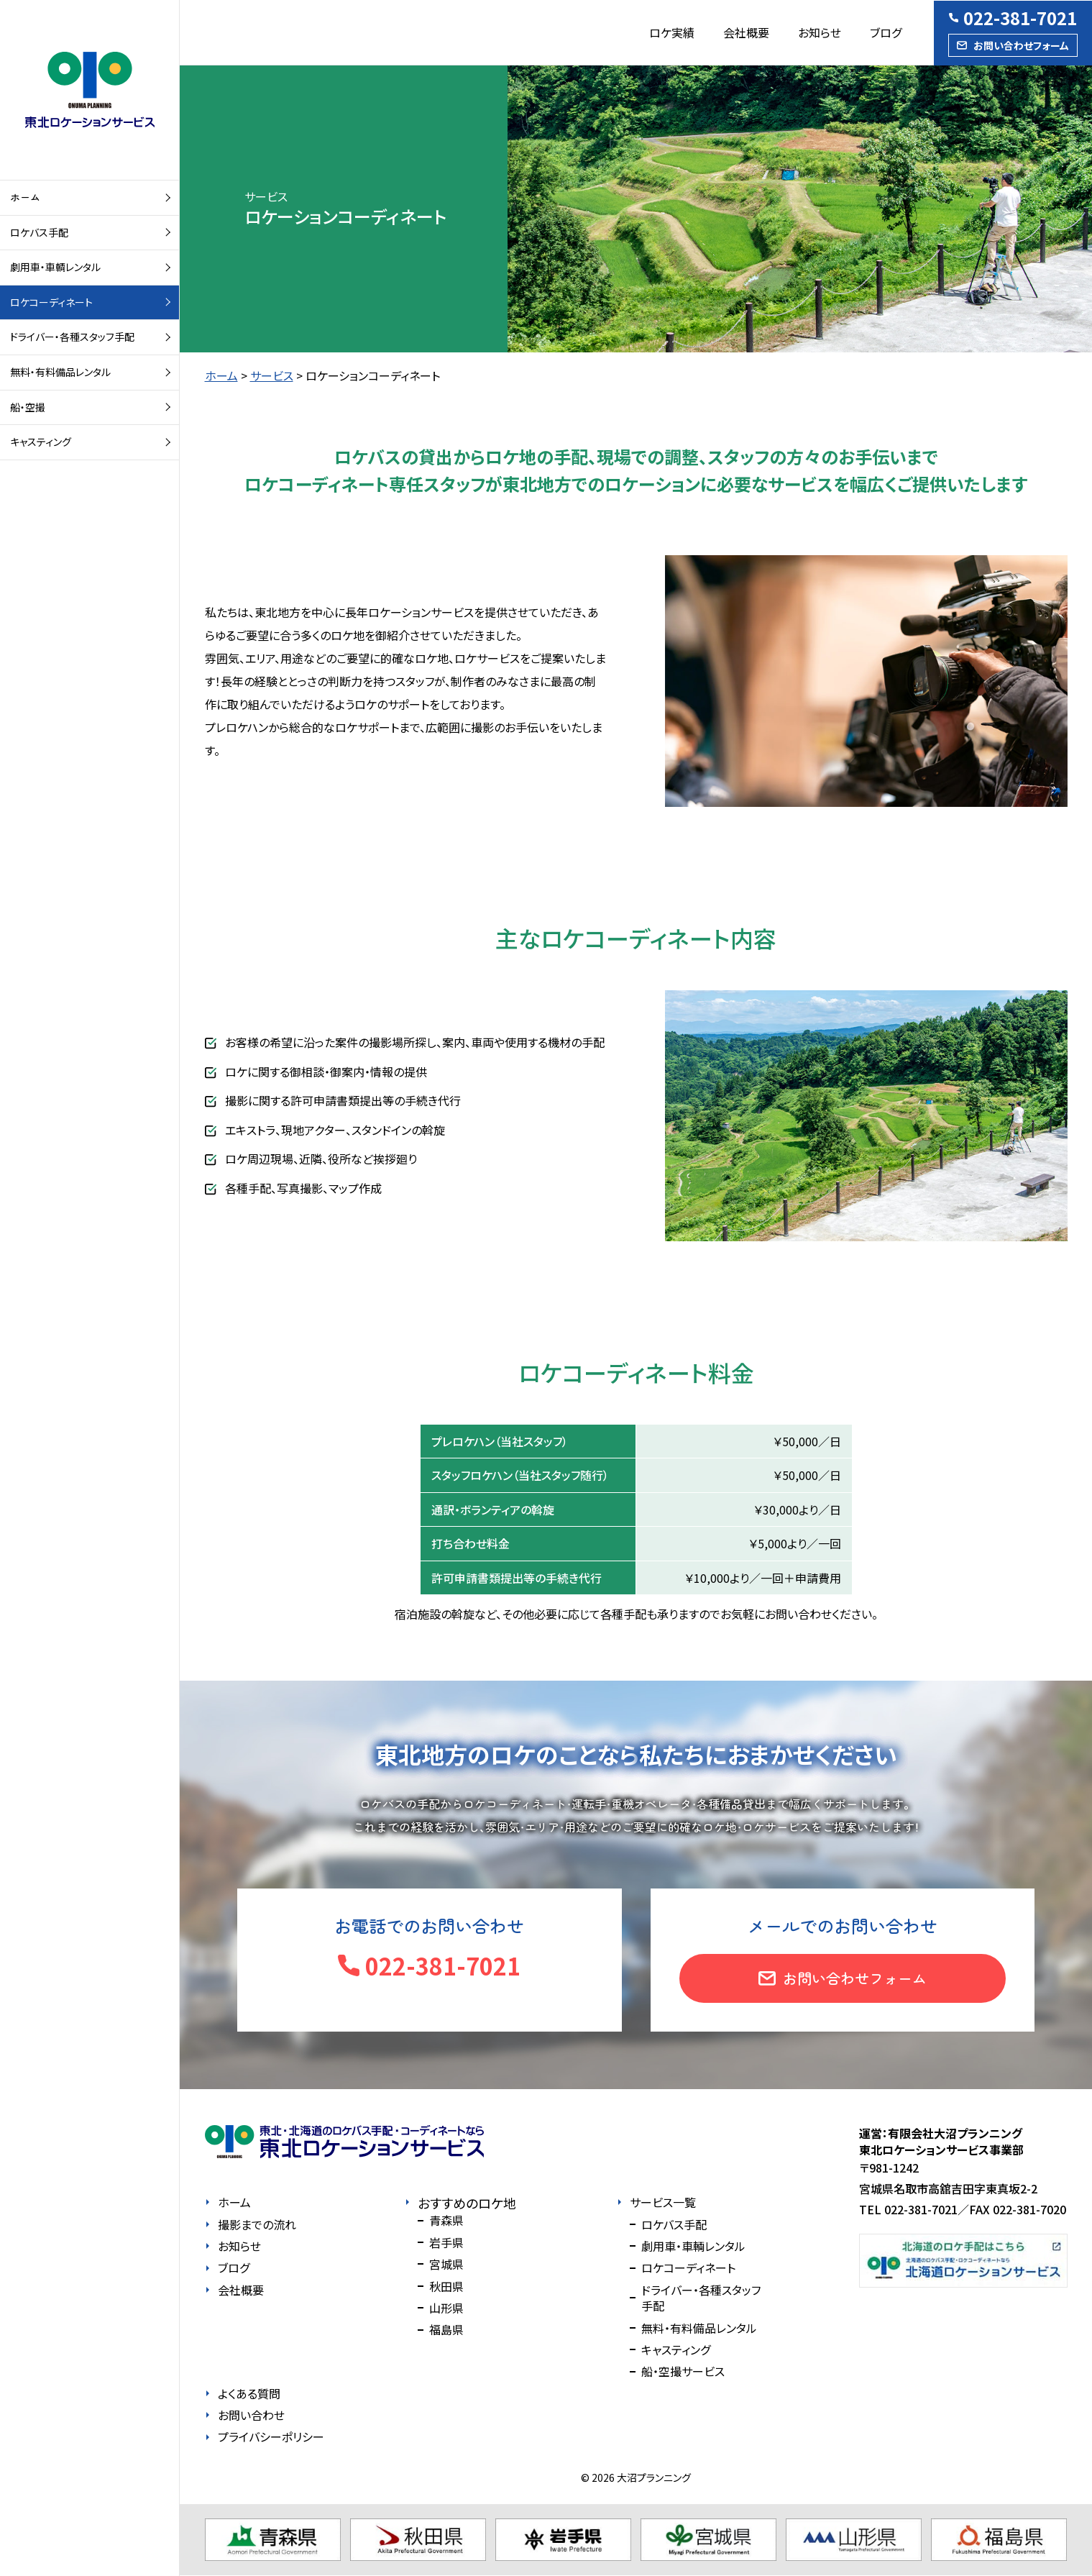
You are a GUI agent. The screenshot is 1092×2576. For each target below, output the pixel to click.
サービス (271, 375)
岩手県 (446, 2242)
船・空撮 (27, 407)
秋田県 (446, 2286)
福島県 (446, 2329)
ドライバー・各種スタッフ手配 (72, 336)
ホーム (25, 197)
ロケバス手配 (39, 232)
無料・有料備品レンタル (60, 372)
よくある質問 (249, 2393)
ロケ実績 (671, 32)
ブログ (885, 32)
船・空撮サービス (683, 2371)
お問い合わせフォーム (1021, 45)
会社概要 (746, 32)
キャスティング (40, 441)
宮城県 (446, 2264)
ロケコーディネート (51, 302)
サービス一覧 (663, 2202)
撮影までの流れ (257, 2224)
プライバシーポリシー (271, 2436)
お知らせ (819, 32)
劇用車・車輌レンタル (55, 267)
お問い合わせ (251, 2415)
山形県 (446, 2308)
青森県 (446, 2220)
